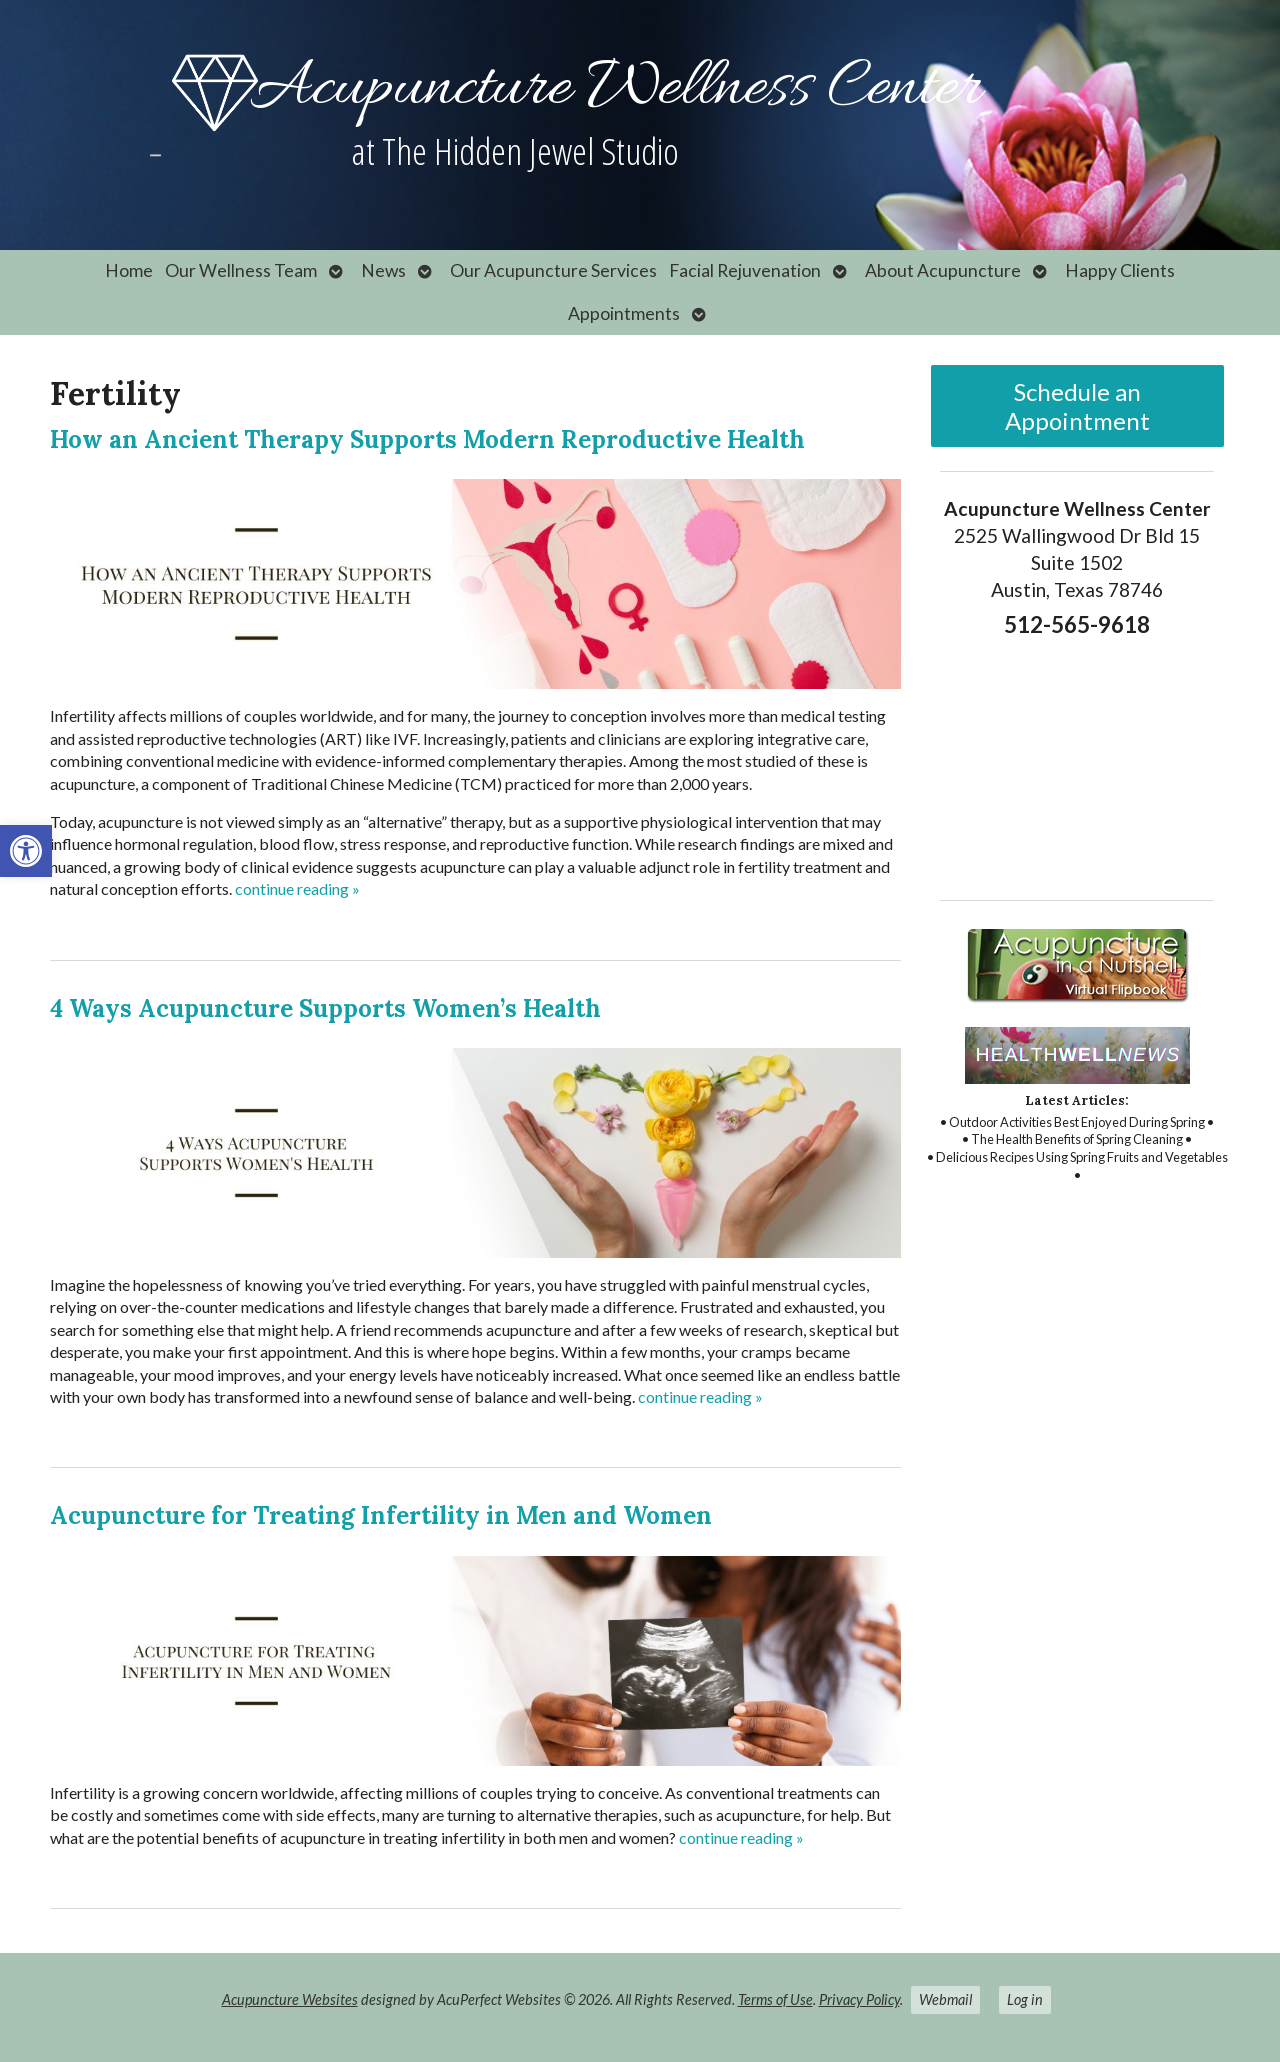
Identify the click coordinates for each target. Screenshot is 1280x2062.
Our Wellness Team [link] (241, 270)
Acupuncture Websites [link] (290, 1999)
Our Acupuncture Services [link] (553, 270)
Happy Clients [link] (1120, 270)
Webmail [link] (945, 1999)
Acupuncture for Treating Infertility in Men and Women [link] (381, 1515)
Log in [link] (1025, 1999)
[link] (26, 851)
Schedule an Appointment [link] (1077, 406)
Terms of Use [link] (775, 1999)
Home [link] (129, 270)
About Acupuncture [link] (943, 270)
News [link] (383, 270)
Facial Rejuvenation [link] (745, 270)
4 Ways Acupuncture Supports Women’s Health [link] (325, 1008)
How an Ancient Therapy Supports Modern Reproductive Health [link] (427, 439)
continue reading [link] (297, 888)
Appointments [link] (624, 313)
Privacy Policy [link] (859, 1999)
